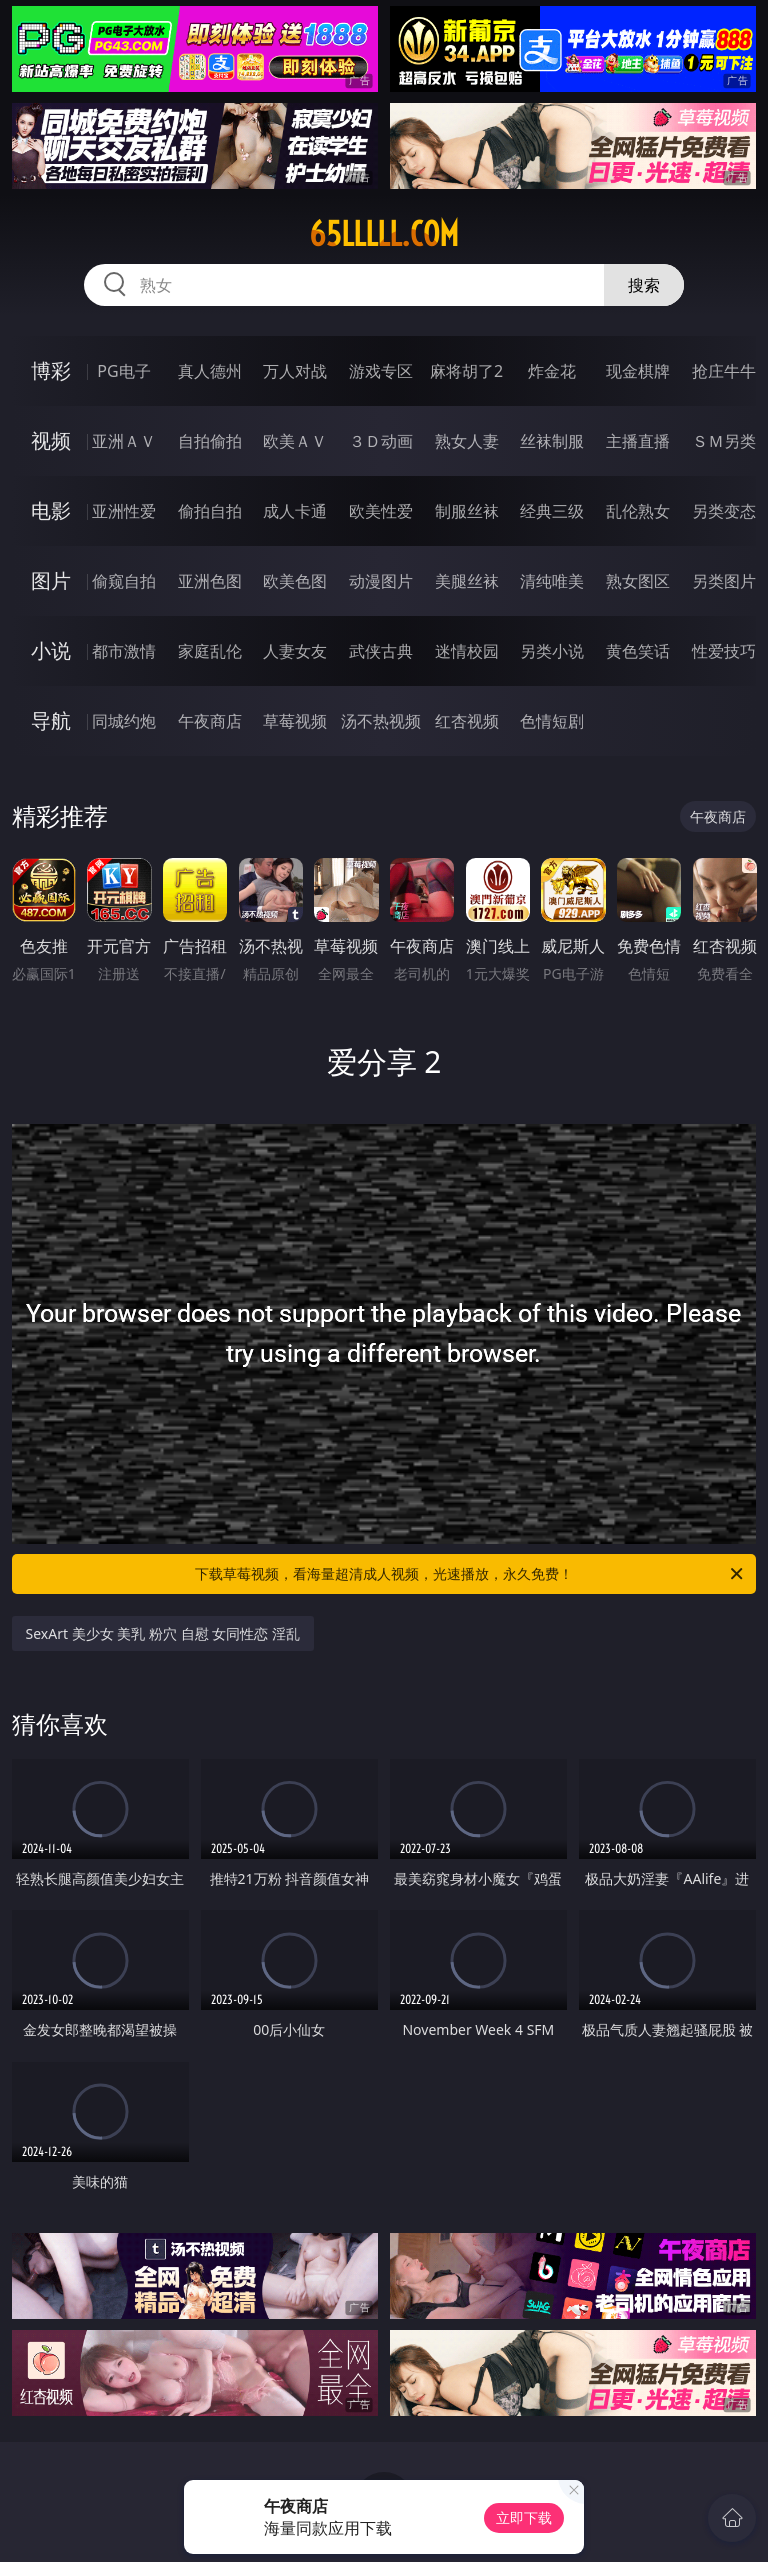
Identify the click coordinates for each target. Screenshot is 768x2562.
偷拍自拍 (210, 511)
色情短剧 (552, 721)
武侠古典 (381, 651)
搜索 (644, 285)
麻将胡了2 (466, 371)
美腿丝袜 (467, 581)
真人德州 (210, 371)
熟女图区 (638, 581)
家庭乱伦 (210, 651)
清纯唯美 (552, 581)
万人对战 (295, 371)
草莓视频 (295, 721)
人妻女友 (295, 651)
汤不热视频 (381, 721)
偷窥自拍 (124, 581)
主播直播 (638, 441)
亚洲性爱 (124, 511)
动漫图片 (381, 581)
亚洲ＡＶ (124, 441)
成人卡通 (295, 511)
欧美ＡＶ (295, 441)
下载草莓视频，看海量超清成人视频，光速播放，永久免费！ (470, 1574)
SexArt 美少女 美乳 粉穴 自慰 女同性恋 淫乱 (163, 1633)
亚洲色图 (210, 581)
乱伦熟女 (638, 511)
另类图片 (724, 581)
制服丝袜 (467, 511)
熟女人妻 (467, 441)
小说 (51, 650)
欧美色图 (295, 581)
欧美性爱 (381, 511)
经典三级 (552, 511)
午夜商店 (210, 721)
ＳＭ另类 (724, 441)
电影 (51, 510)
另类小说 (552, 651)
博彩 (51, 370)
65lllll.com (384, 234)
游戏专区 (381, 371)
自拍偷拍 (210, 441)
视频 (51, 440)
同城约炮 (124, 721)
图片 (51, 580)
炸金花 (552, 371)
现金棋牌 (638, 371)
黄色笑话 (638, 651)
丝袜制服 (552, 441)
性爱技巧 (724, 651)
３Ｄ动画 (381, 441)
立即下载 (524, 2517)
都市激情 (124, 651)
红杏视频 (467, 721)
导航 (51, 720)
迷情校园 (467, 651)
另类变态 (724, 511)
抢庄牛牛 (724, 371)
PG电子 (123, 371)
